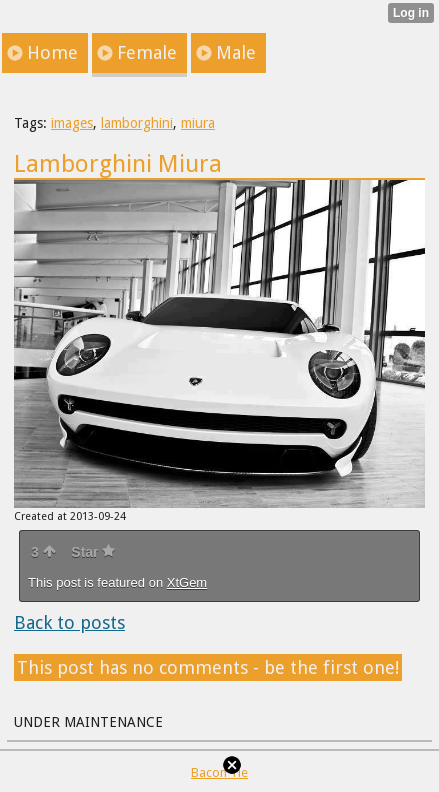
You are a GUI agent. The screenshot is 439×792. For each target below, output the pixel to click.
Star (93, 552)
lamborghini (137, 123)
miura (198, 123)
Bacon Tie (219, 772)
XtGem (187, 582)
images (72, 123)
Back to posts (69, 622)
